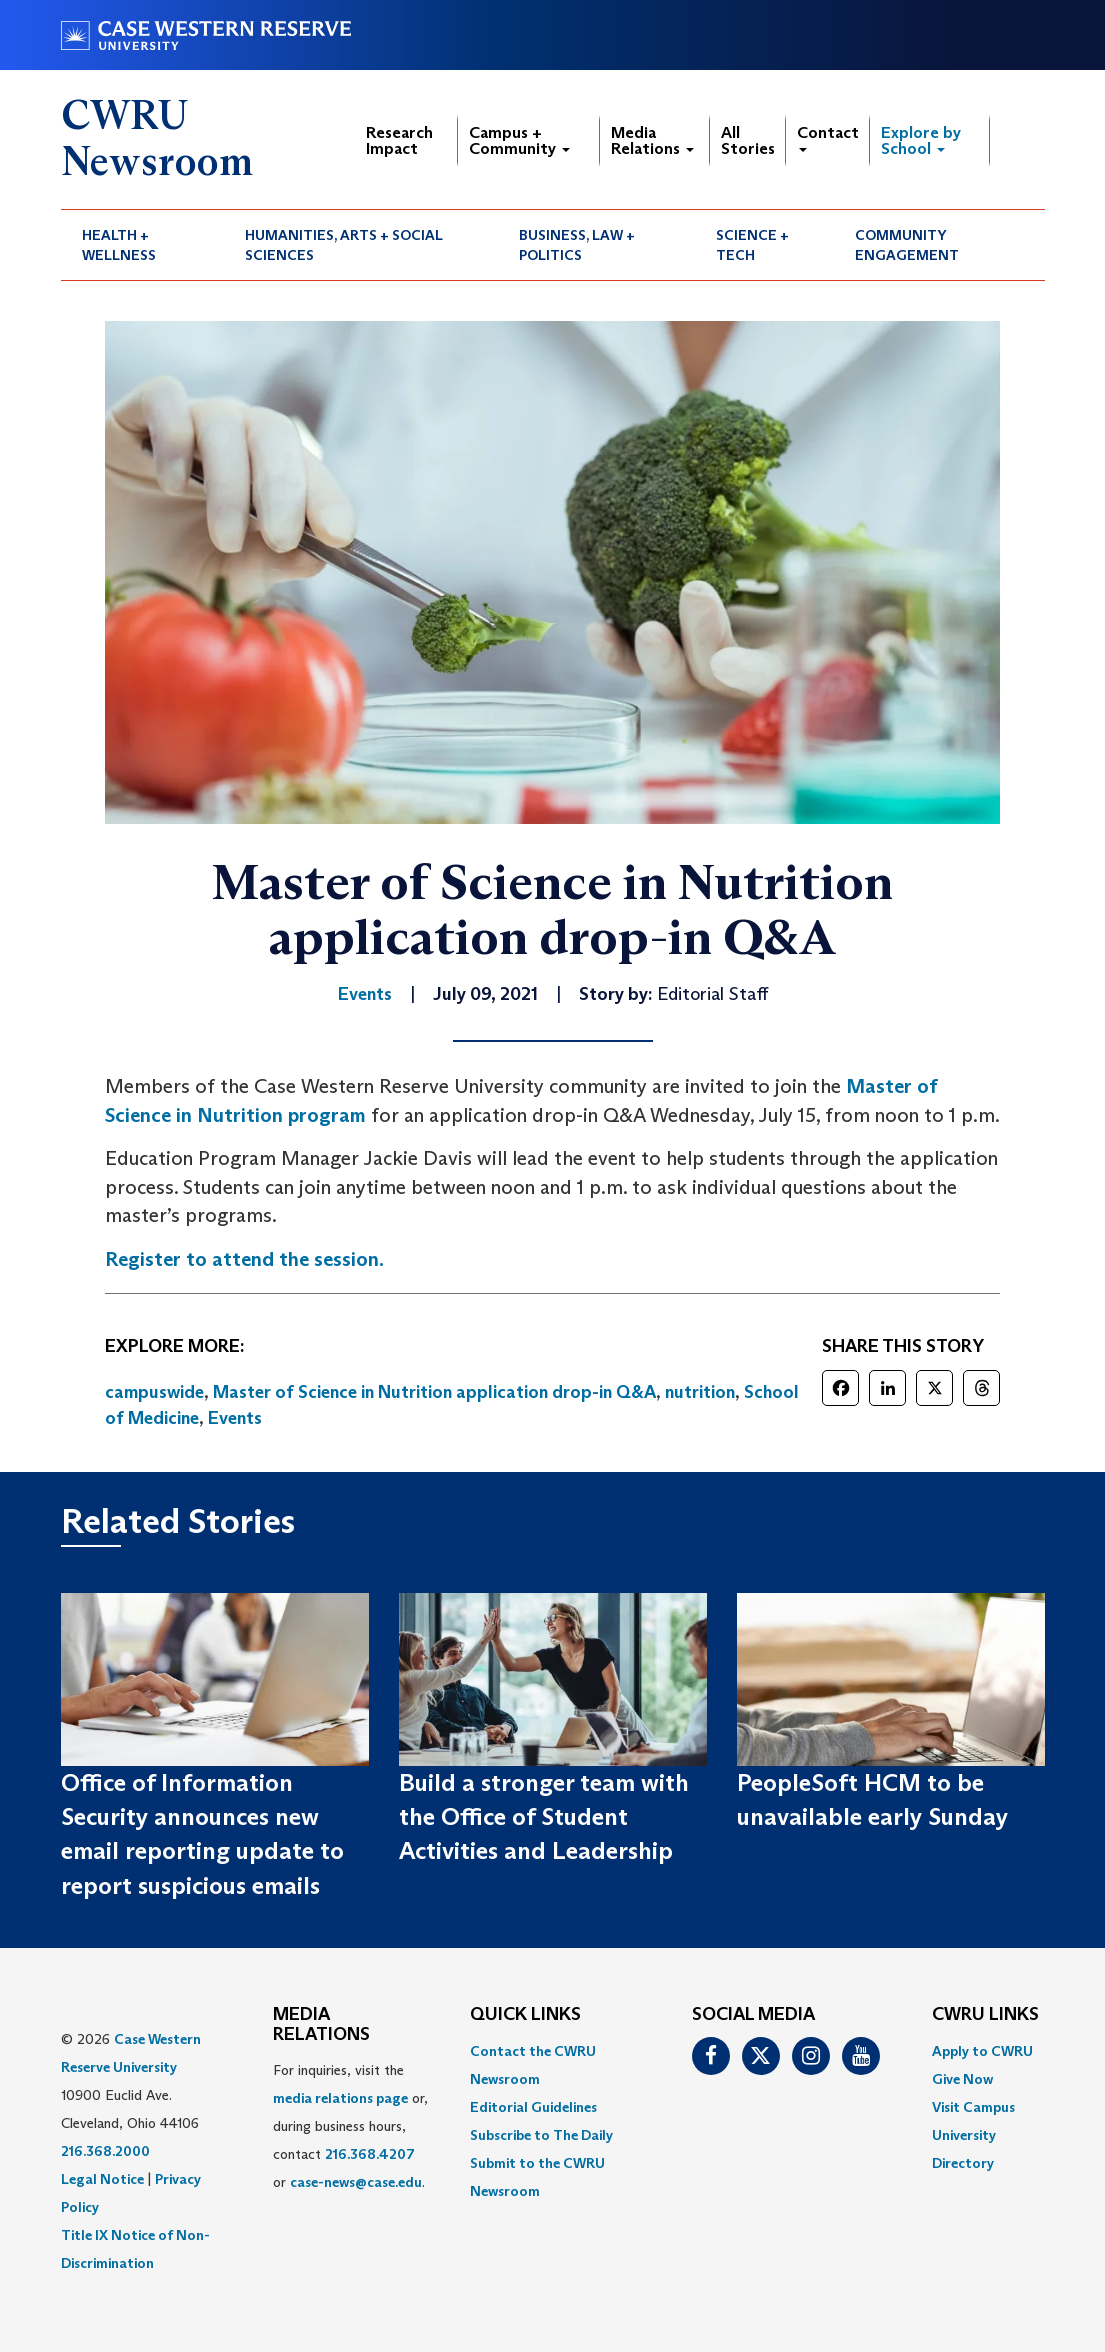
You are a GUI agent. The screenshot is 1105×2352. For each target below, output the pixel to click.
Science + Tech (752, 245)
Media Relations (652, 140)
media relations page (340, 2098)
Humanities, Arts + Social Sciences (344, 245)
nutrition (700, 1392)
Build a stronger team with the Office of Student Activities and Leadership (544, 1817)
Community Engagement (907, 245)
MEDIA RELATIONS (321, 2025)
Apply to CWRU (982, 2051)
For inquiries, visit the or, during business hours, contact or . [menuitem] (350, 2126)
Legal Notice (102, 2179)
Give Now (962, 2079)
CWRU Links (985, 2015)
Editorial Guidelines (533, 2107)
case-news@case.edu (356, 2182)
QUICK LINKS (525, 2015)
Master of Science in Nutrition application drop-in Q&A (434, 1392)
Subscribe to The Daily (541, 2135)
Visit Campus (973, 2107)
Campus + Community (519, 140)
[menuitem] (143, 245)
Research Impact (399, 140)
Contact (828, 137)
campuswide (154, 1392)
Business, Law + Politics (577, 245)
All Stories (748, 140)
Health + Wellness (119, 245)
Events (235, 1418)
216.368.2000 (105, 2151)
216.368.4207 (370, 2154)
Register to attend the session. (244, 1259)
